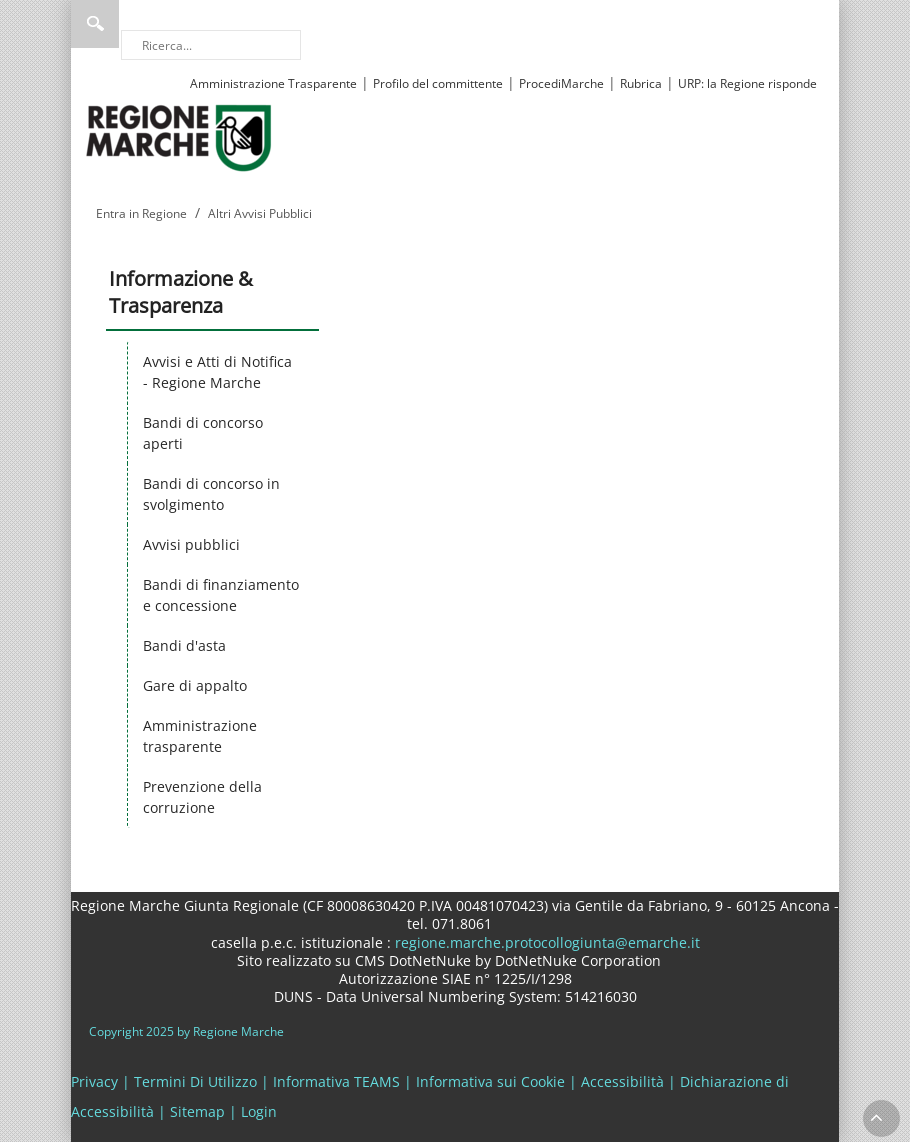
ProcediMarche (561, 83)
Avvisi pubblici (191, 544)
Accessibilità (622, 1081)
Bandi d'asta (184, 645)
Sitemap (197, 1111)
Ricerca (95, 24)
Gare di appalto (195, 685)
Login (259, 1111)
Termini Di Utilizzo (195, 1081)
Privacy (94, 1081)
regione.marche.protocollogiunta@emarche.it (545, 942)
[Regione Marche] (179, 136)
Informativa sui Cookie (490, 1081)
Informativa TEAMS (336, 1081)
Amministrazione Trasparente (273, 83)
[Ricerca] (211, 45)
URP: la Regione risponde (747, 83)
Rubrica (641, 83)
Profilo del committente (438, 83)
